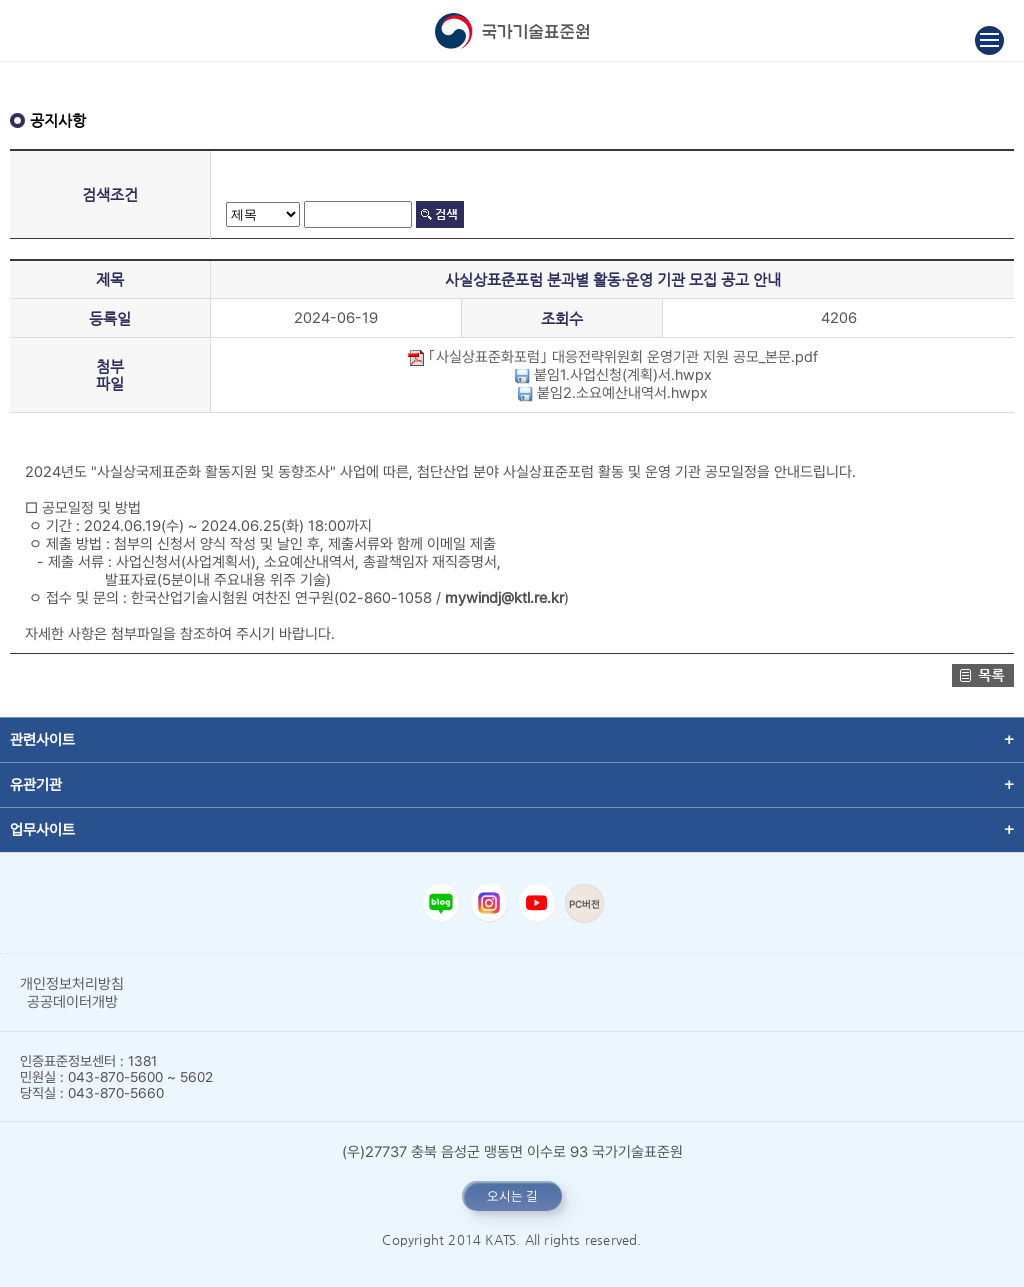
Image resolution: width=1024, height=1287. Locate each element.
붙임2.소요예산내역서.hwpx (612, 393)
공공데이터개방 (72, 1002)
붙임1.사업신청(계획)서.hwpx (613, 375)
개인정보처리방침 (72, 984)
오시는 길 (512, 1196)
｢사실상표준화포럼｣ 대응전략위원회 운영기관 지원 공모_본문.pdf (613, 357)
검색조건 (110, 194)
